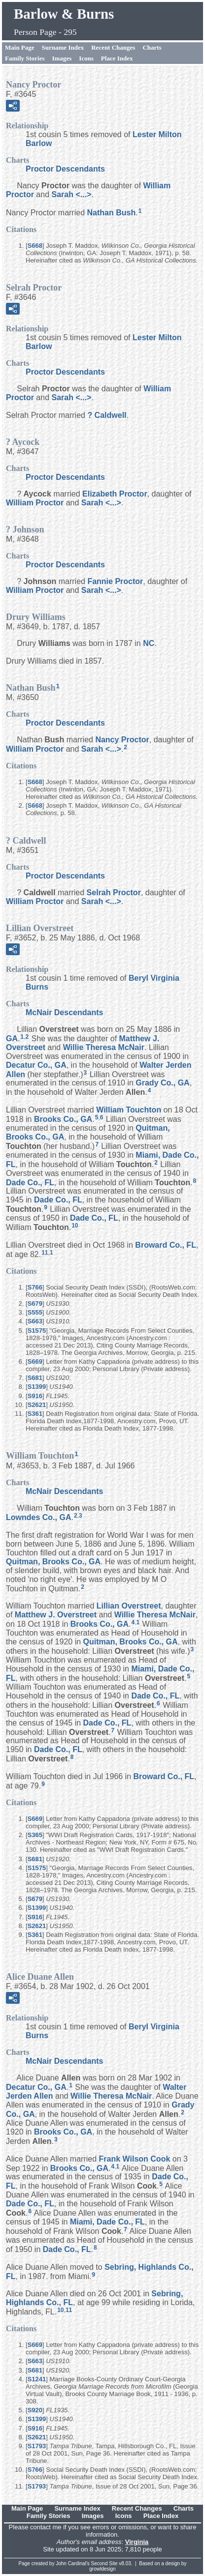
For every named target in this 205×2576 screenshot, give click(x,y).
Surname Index (63, 47)
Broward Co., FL (165, 1245)
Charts (151, 47)
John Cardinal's (73, 2563)
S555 (35, 1312)
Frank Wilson (135, 2159)
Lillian (129, 1606)
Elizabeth (114, 494)
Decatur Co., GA (36, 1065)
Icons (86, 58)
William (35, 502)
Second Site (104, 2563)
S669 (35, 1361)
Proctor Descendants (65, 169)
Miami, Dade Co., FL (107, 2222)
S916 (35, 1396)
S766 (35, 1287)
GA (12, 1038)
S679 (35, 1303)
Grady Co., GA (162, 1083)
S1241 (37, 2379)
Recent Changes (113, 47)
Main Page (19, 47)
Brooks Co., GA (63, 1119)
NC (148, 643)
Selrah (114, 892)
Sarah (72, 194)
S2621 (37, 1404)
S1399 (37, 1386)
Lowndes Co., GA (38, 1517)
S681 (35, 1377)
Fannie (115, 581)
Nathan (111, 212)
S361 (35, 1413)
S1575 (37, 1330)
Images (62, 58)
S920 (35, 2410)
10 (74, 1225)
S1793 (37, 2446)
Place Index (117, 58)
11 (44, 1252)
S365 (35, 1835)
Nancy (122, 739)
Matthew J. (56, 1614)
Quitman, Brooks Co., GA (53, 1561)
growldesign (102, 2569)
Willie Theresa (103, 1047)
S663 (35, 1321)
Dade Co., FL (30, 1182)
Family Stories (25, 58)
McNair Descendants (64, 1012)
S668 (35, 245)
